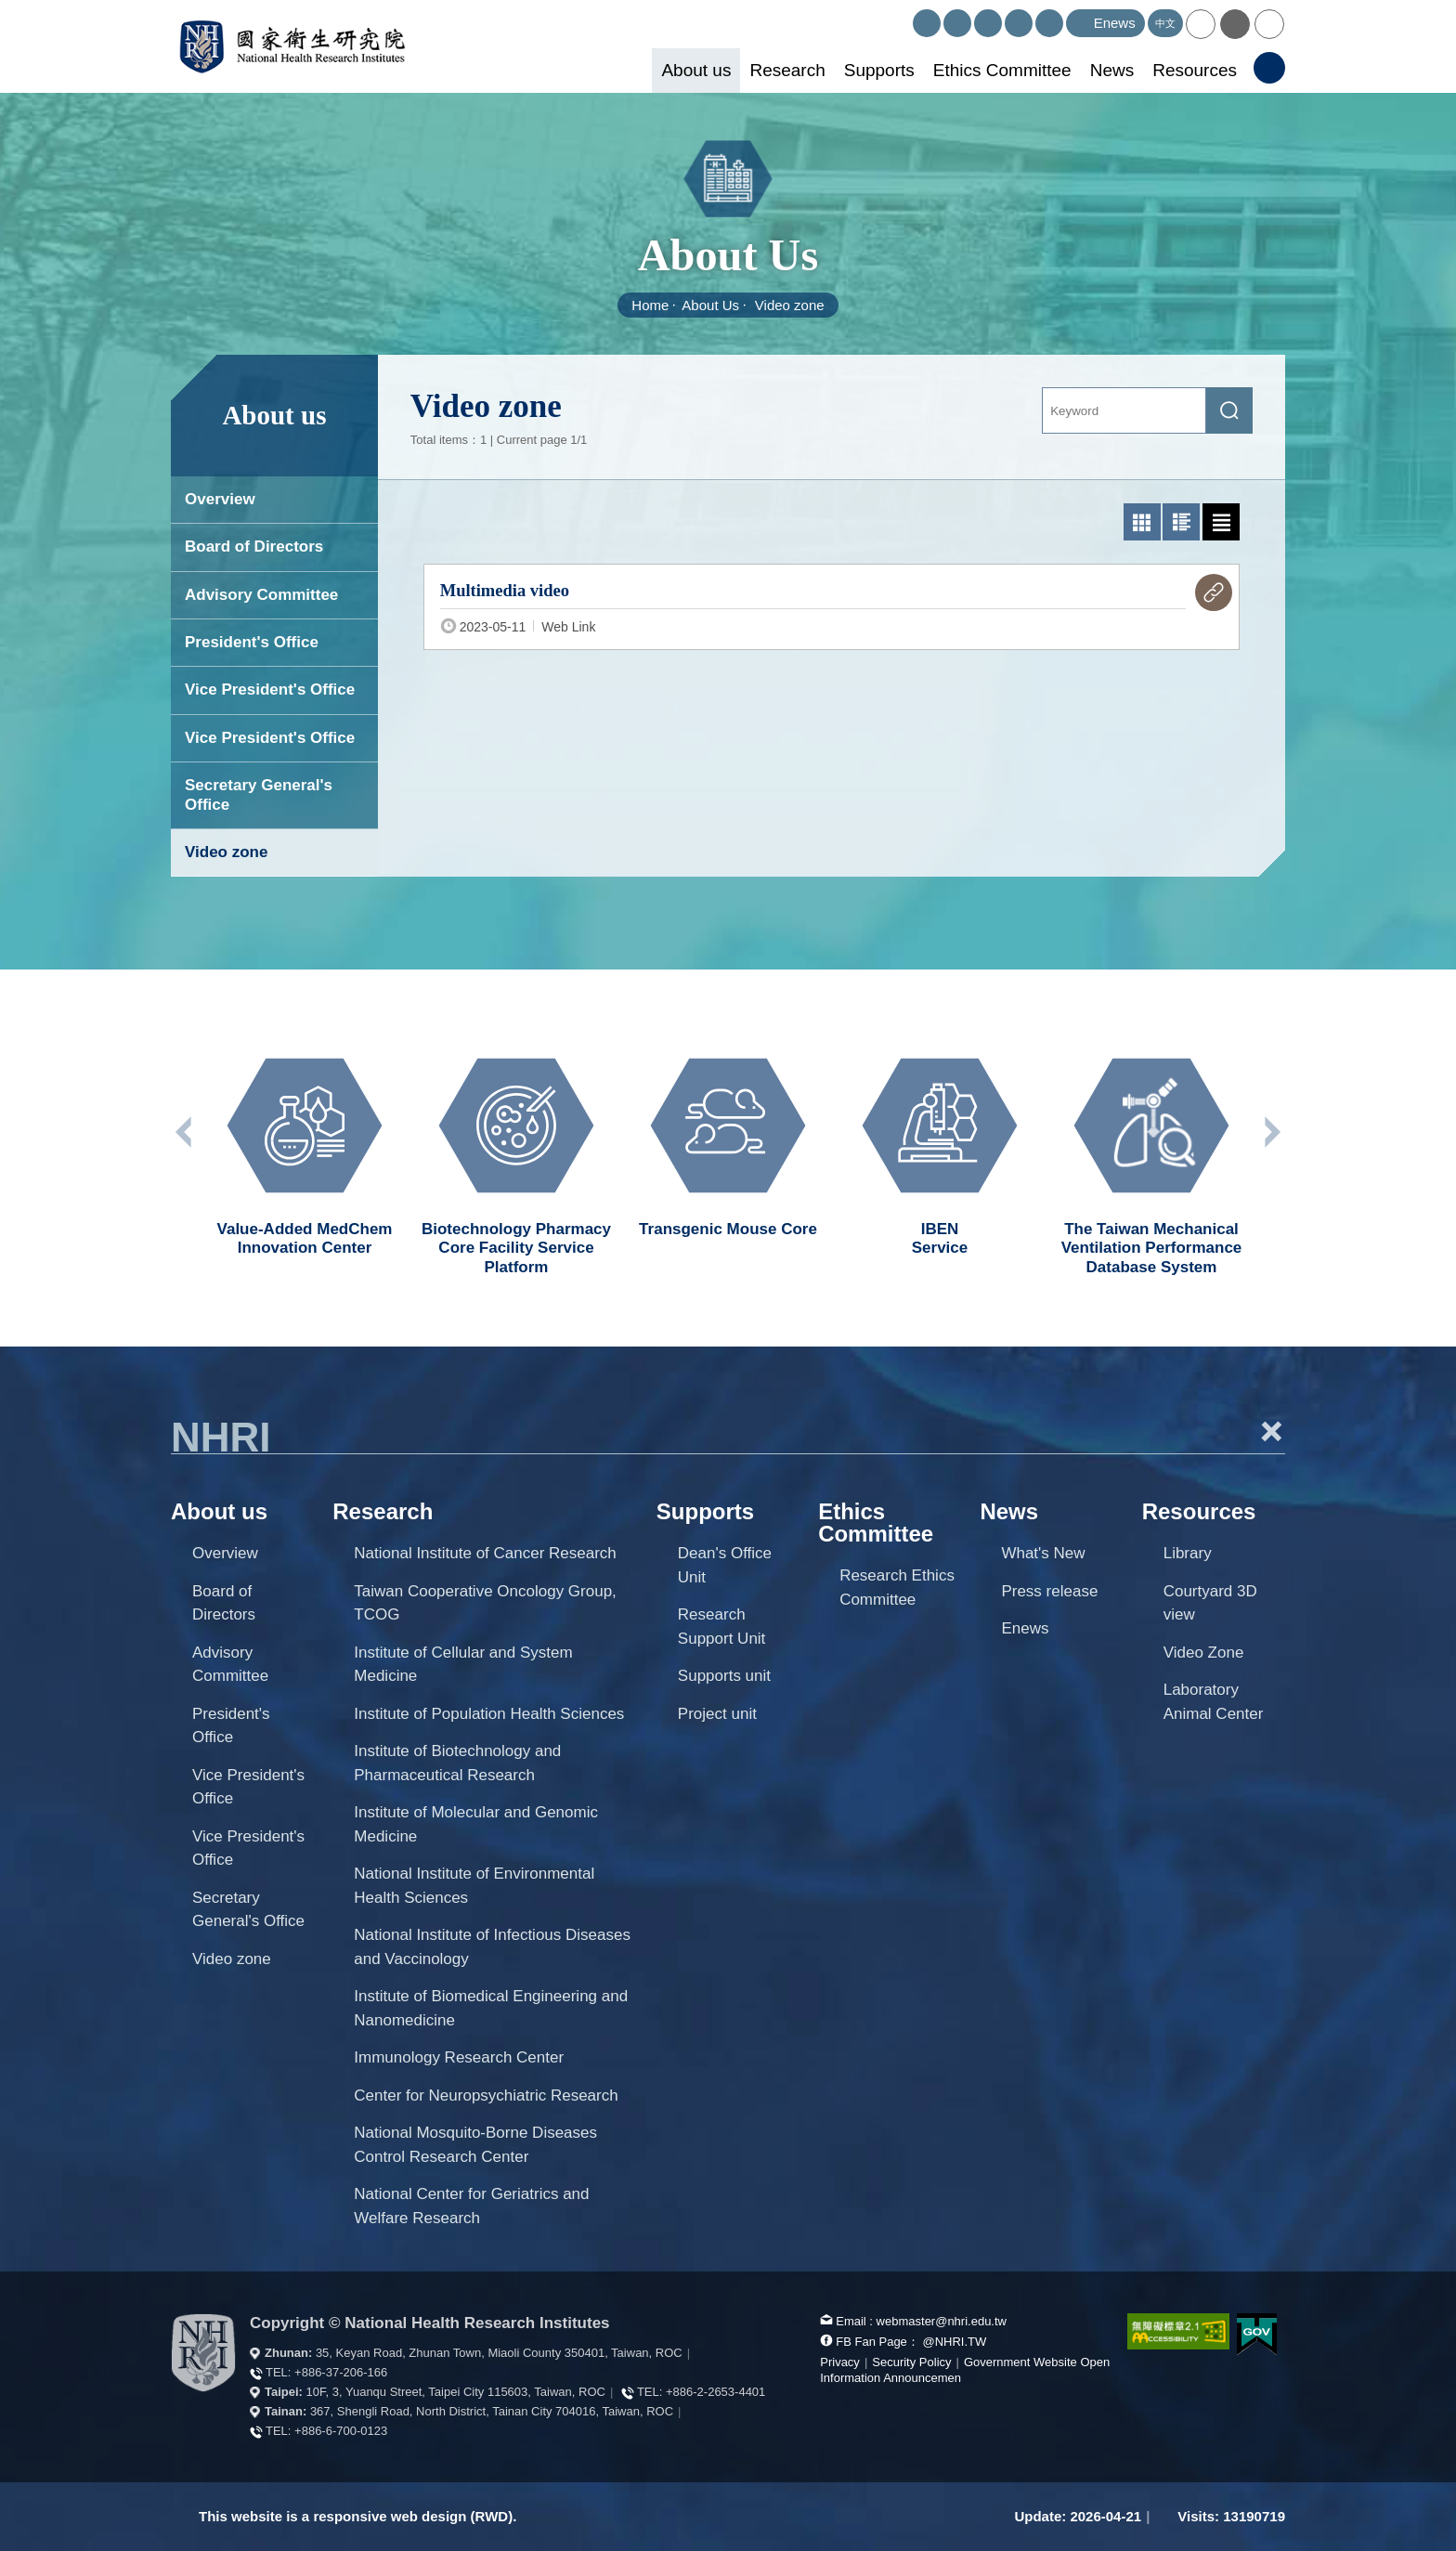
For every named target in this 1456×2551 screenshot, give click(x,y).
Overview (220, 499)
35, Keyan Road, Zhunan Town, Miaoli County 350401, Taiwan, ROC (499, 2353)
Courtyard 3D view (1210, 1603)
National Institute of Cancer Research (485, 1553)
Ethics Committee (1002, 70)
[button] (1201, 24)
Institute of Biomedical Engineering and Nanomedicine (491, 2008)
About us (696, 70)
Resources (1194, 70)
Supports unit (724, 1676)
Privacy (840, 2362)
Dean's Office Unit (725, 1565)
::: (905, 17)
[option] (304, 1148)
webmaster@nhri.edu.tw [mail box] (942, 2321)
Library (1188, 1553)
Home (650, 305)
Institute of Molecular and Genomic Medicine (476, 1824)
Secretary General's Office (258, 794)
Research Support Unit (722, 1626)
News (1112, 70)
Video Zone (1204, 1652)
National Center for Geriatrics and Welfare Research (471, 2206)
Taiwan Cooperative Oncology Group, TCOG (485, 1603)
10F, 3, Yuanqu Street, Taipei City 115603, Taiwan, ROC (455, 2392)
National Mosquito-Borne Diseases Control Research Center (475, 2145)
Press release (1049, 1591)
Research (787, 70)
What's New (1043, 1553)
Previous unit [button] (184, 1132)
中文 (1165, 23)
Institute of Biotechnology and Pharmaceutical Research (457, 1763)
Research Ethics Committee (897, 1587)
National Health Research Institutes (292, 46)
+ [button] (1271, 1431)
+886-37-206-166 (340, 2372)
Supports (879, 70)
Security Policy (911, 2362)
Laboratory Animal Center (1214, 1702)
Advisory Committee (261, 595)
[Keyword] (1124, 410)
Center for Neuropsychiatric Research (486, 2095)
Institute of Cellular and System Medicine (463, 1664)
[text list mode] (1221, 521)
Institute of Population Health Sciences (489, 1714)
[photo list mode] (1142, 521)
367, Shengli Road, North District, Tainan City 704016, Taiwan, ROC (491, 2411)
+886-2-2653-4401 (715, 2392)
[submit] (1229, 410)
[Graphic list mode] (1181, 521)
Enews (1024, 1628)
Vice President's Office (270, 689)
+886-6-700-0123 (340, 2431)
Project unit (717, 1714)
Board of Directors (254, 546)
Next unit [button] (1271, 1132)
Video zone (790, 305)
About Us (710, 305)
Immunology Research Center (459, 2057)
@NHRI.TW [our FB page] (954, 2342)
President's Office (251, 642)
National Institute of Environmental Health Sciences (474, 1886)
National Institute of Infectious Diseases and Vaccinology (492, 1947)
